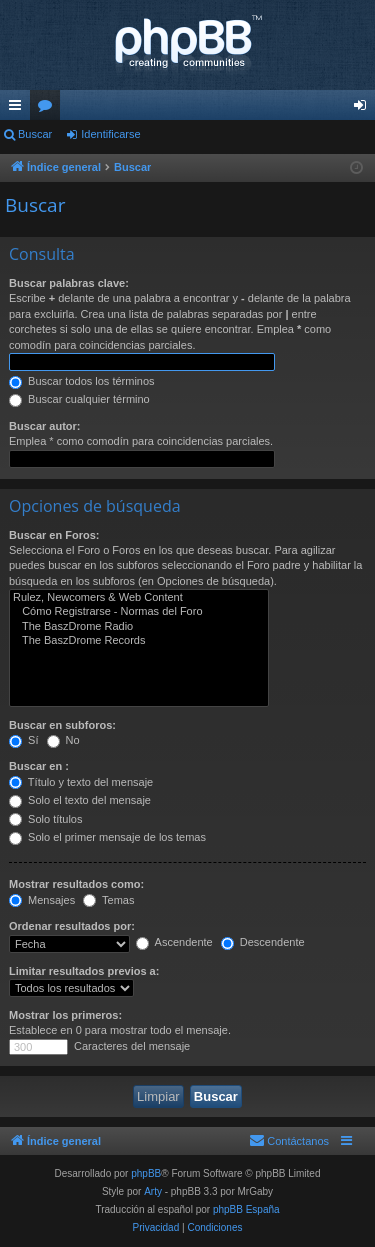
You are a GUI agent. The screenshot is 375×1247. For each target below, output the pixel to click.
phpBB (146, 1173)
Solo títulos (45, 819)
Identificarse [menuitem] (364, 109)
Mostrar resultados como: (76, 884)
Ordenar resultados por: (72, 926)
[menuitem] (289, 1141)
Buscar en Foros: (54, 535)
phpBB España (246, 1209)
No (63, 740)
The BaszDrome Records (139, 641)
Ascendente (174, 942)
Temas (108, 900)
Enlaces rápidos (19, 109)
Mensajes (42, 900)
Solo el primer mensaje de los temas (107, 837)
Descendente (263, 942)
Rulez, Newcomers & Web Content (139, 598)
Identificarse (110, 134)
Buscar (35, 134)
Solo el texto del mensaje (80, 800)
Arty (153, 1191)
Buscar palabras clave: (69, 283)
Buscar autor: (45, 426)
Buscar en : (39, 766)
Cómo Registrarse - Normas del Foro (139, 612)
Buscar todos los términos (82, 381)
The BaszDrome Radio (139, 627)
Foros (49, 109)
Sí (23, 740)
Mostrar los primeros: (65, 1015)
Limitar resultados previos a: (84, 971)
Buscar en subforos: (62, 725)
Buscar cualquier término (79, 399)
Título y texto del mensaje (81, 782)
